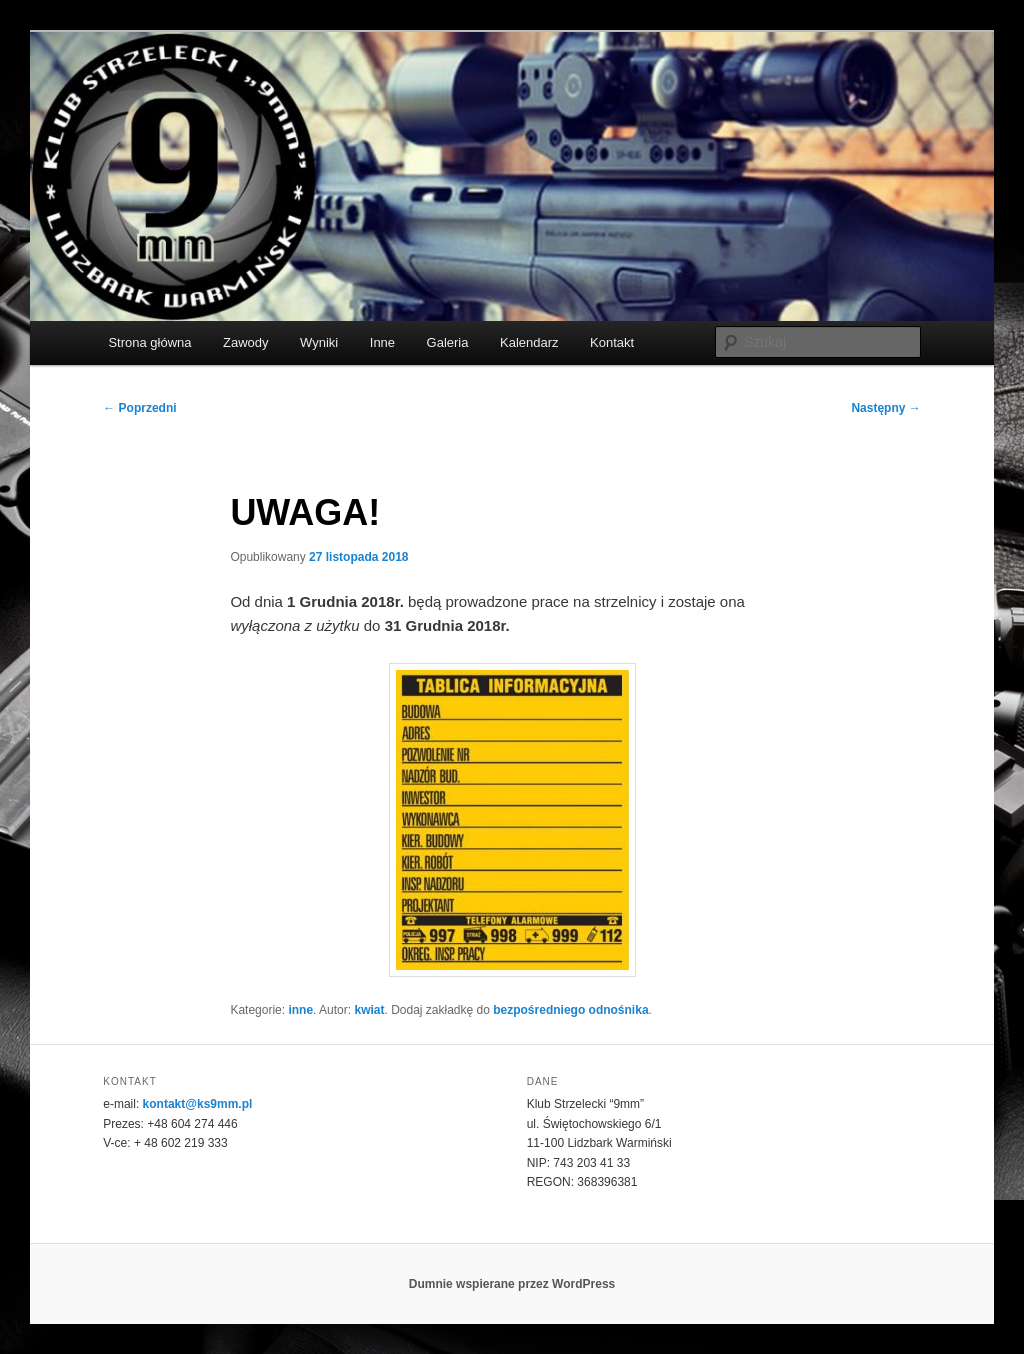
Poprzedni (139, 408)
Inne (382, 342)
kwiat (369, 1010)
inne (300, 1010)
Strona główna (149, 342)
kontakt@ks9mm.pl (198, 1104)
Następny (885, 408)
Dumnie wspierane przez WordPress (512, 1284)
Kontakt (612, 342)
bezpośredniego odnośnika (570, 1010)
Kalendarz (529, 342)
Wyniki (319, 342)
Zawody (246, 342)
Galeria (448, 342)
